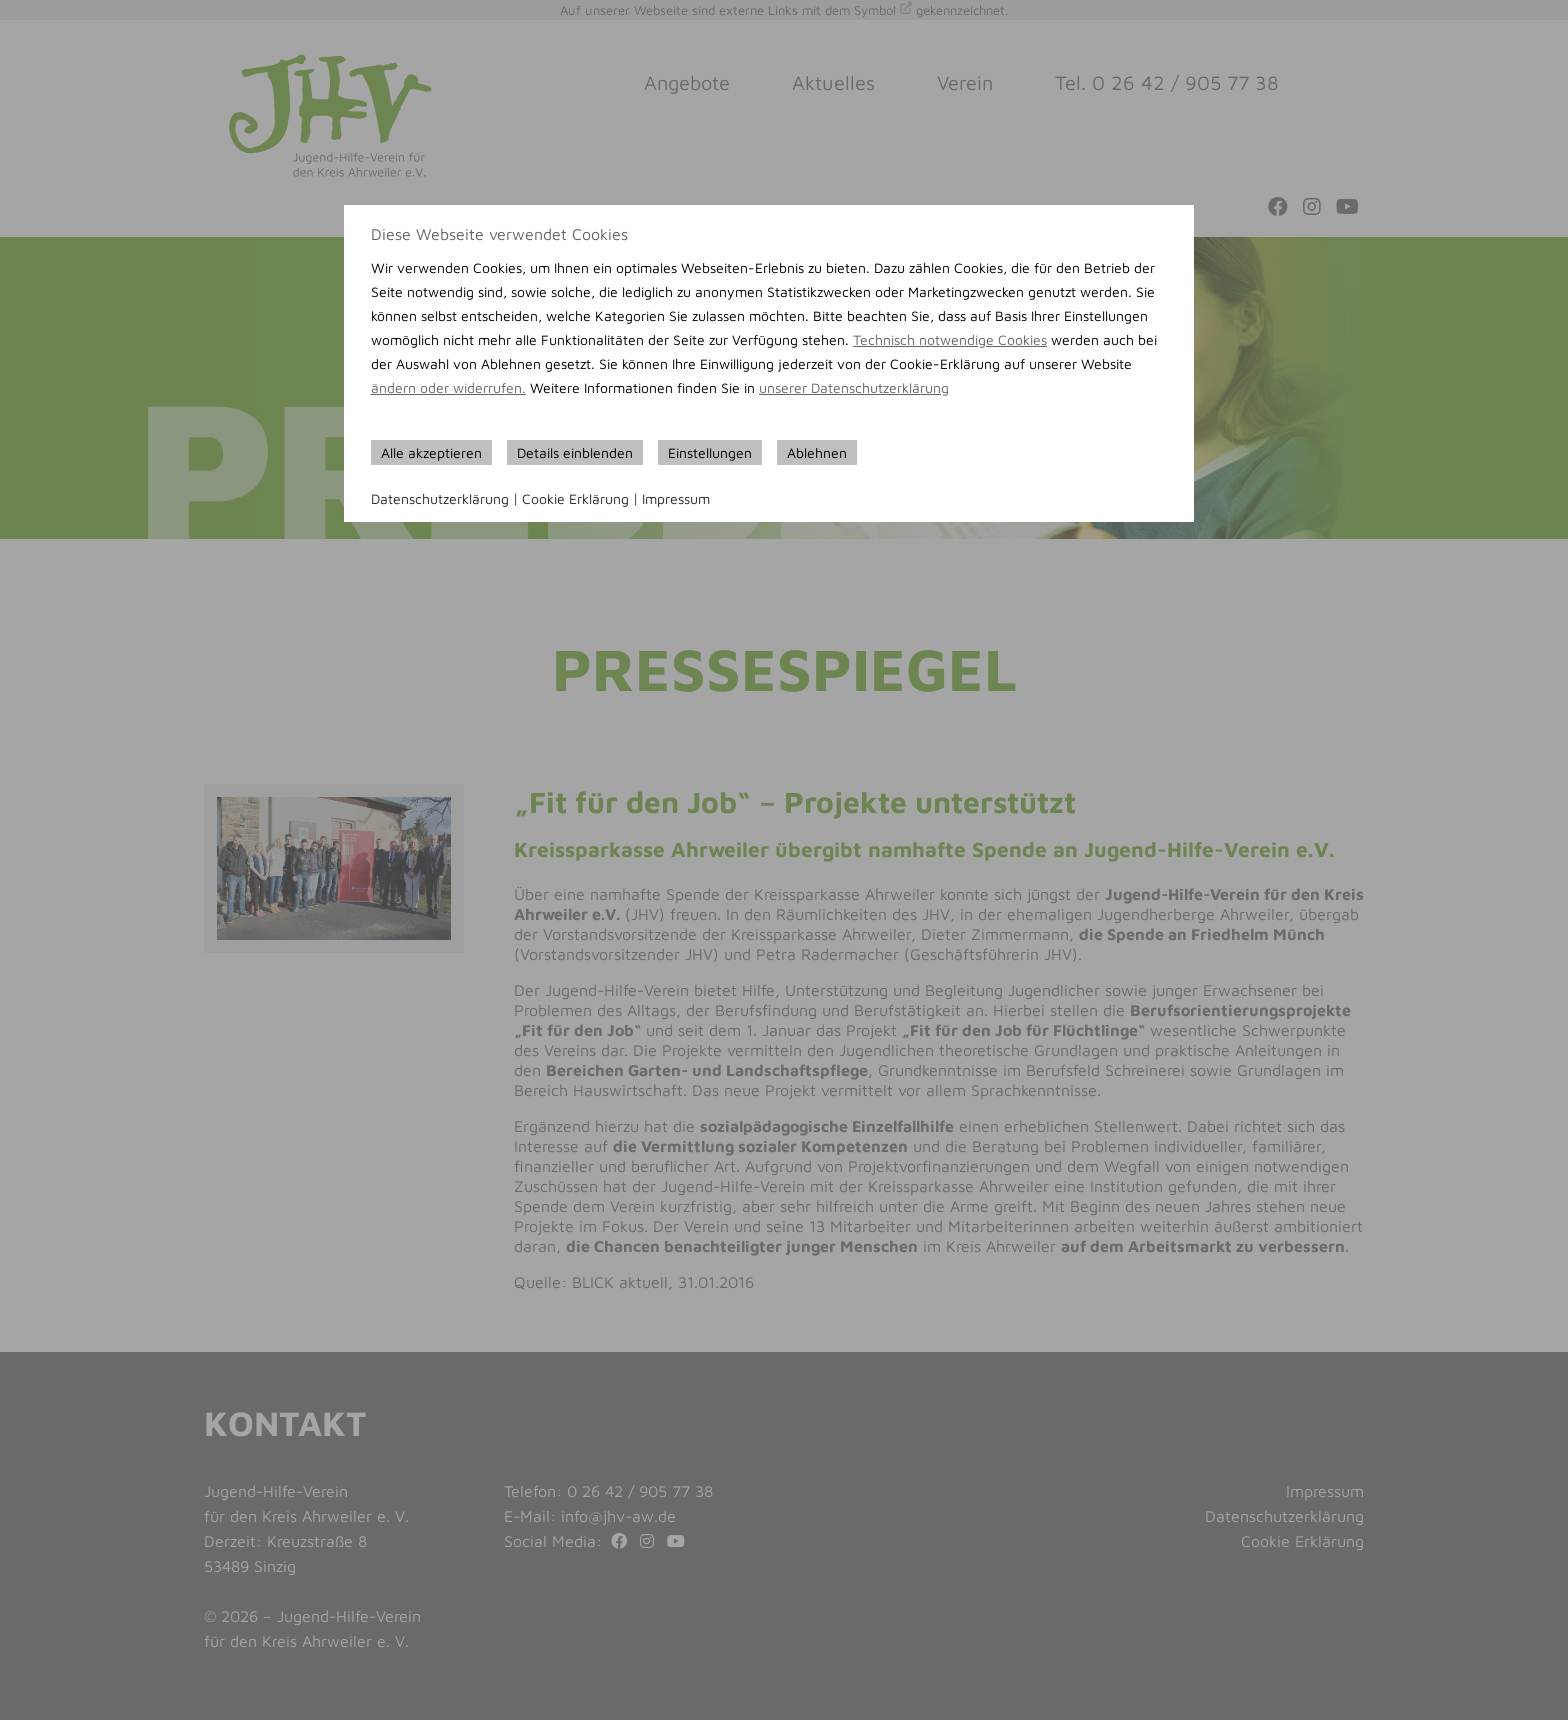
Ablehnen (817, 452)
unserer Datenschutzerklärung (854, 387)
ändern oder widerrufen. (448, 387)
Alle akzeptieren (431, 452)
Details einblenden (575, 452)
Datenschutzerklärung (440, 498)
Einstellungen (710, 452)
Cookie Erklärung (575, 498)
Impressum (676, 498)
